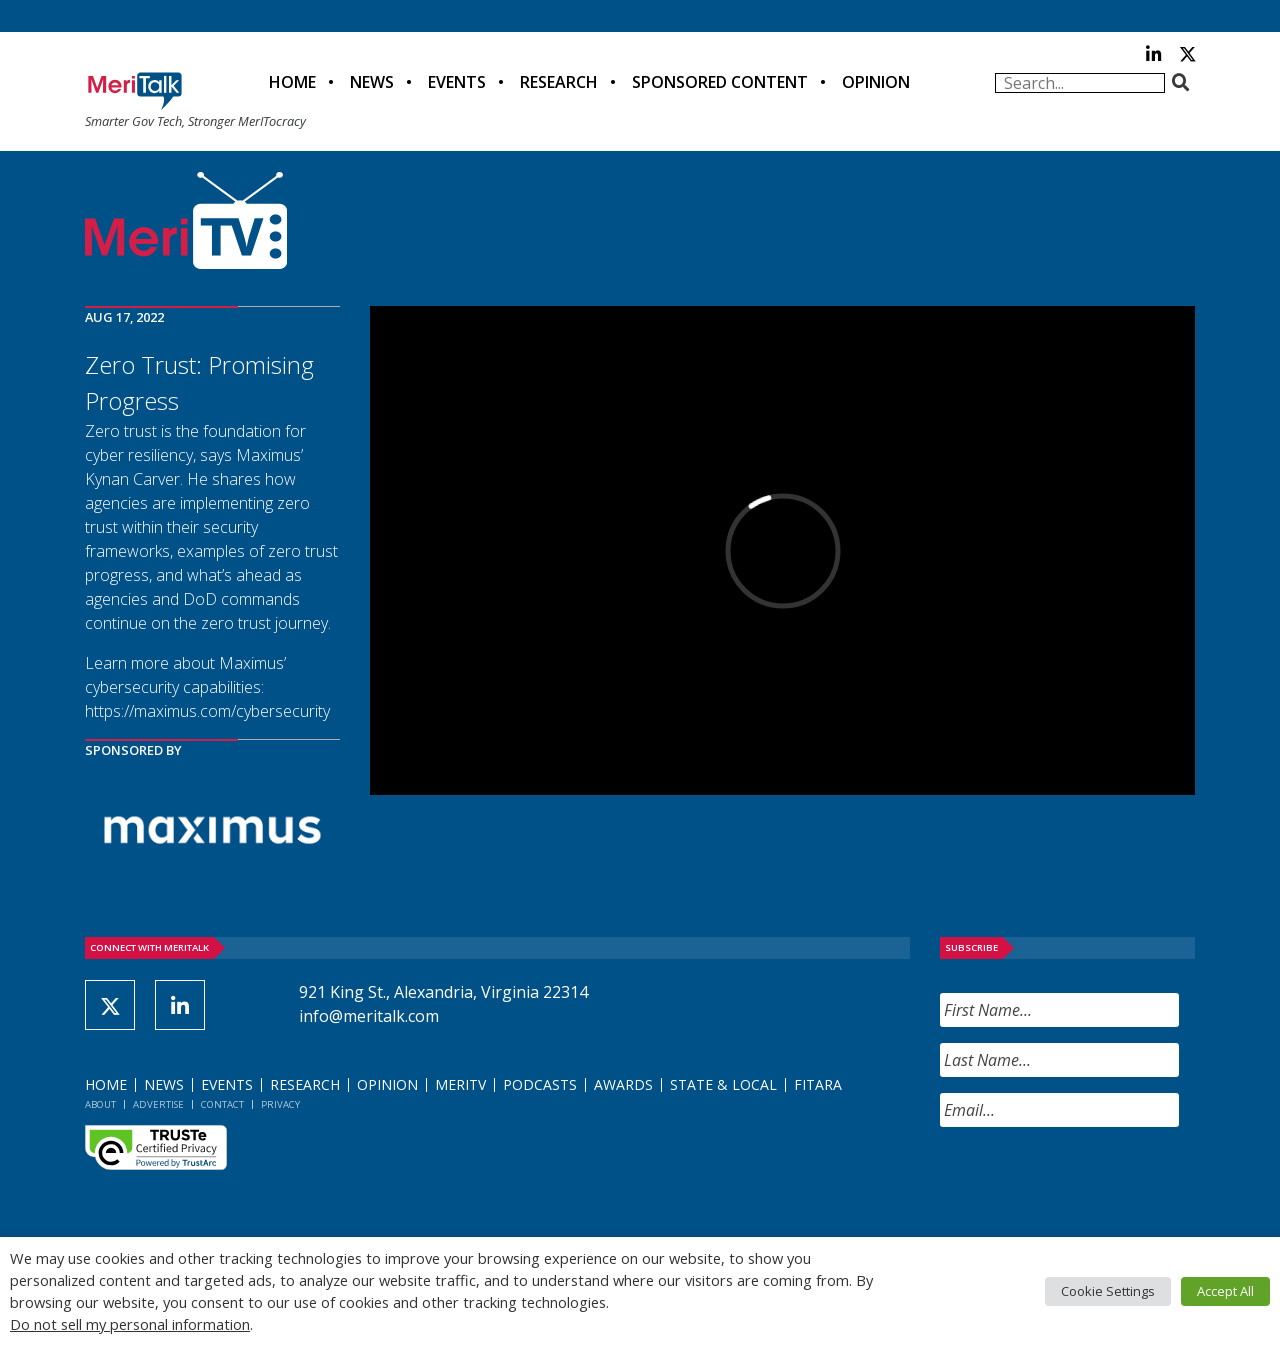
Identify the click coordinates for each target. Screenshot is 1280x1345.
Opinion (876, 82)
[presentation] (1092, 1182)
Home (292, 82)
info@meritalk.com (369, 1016)
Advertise (158, 1104)
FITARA (818, 1084)
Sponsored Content (720, 82)
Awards (623, 1084)
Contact (222, 1104)
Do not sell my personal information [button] (130, 1324)
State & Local (723, 1084)
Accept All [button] (1225, 1291)
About (100, 1104)
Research (559, 82)
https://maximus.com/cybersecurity (207, 711)
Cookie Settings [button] (1108, 1291)
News (372, 82)
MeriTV (460, 1084)
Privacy (280, 1104)
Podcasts (540, 1084)
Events (457, 82)
